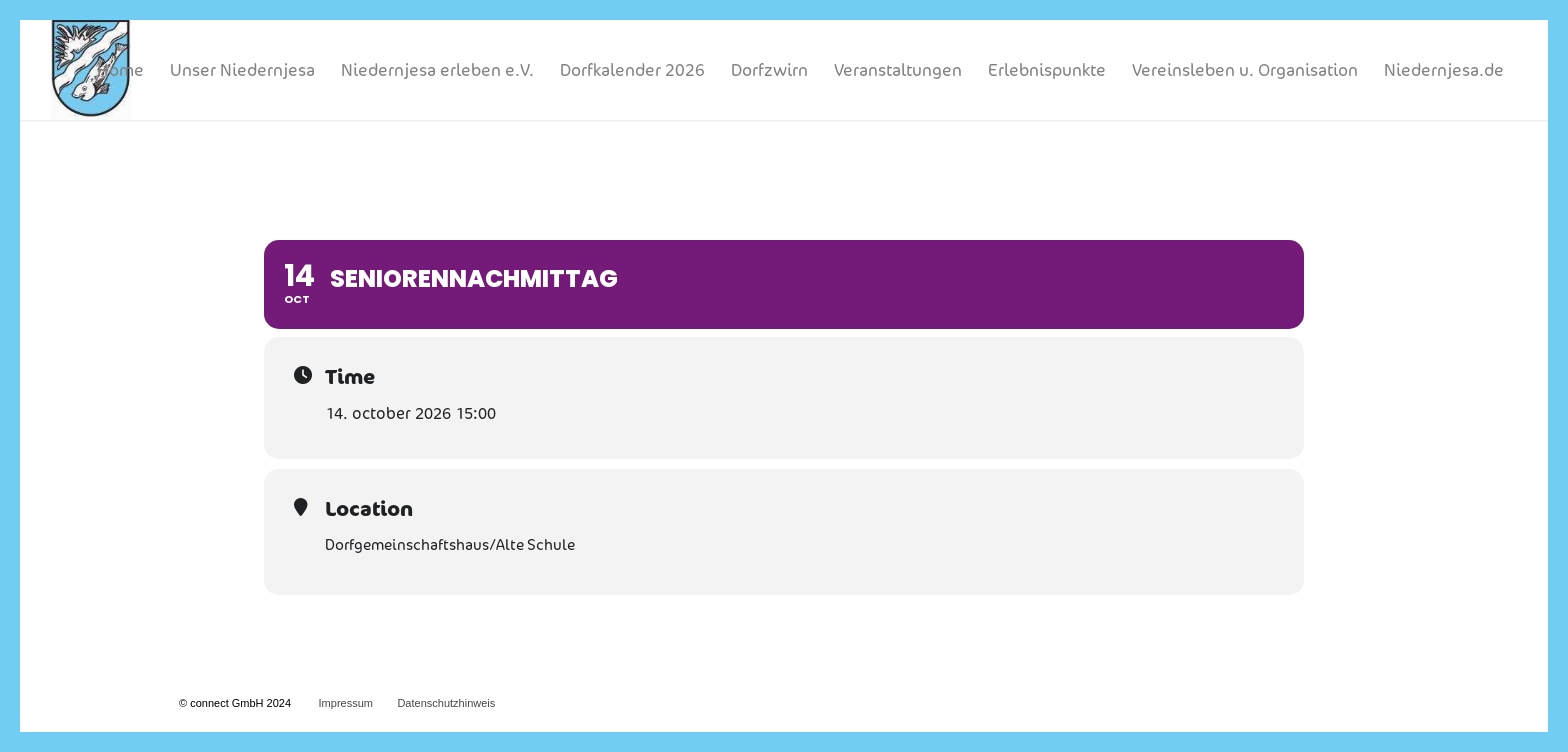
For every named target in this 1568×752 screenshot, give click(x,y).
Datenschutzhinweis (446, 703)
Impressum (346, 703)
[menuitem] (120, 70)
